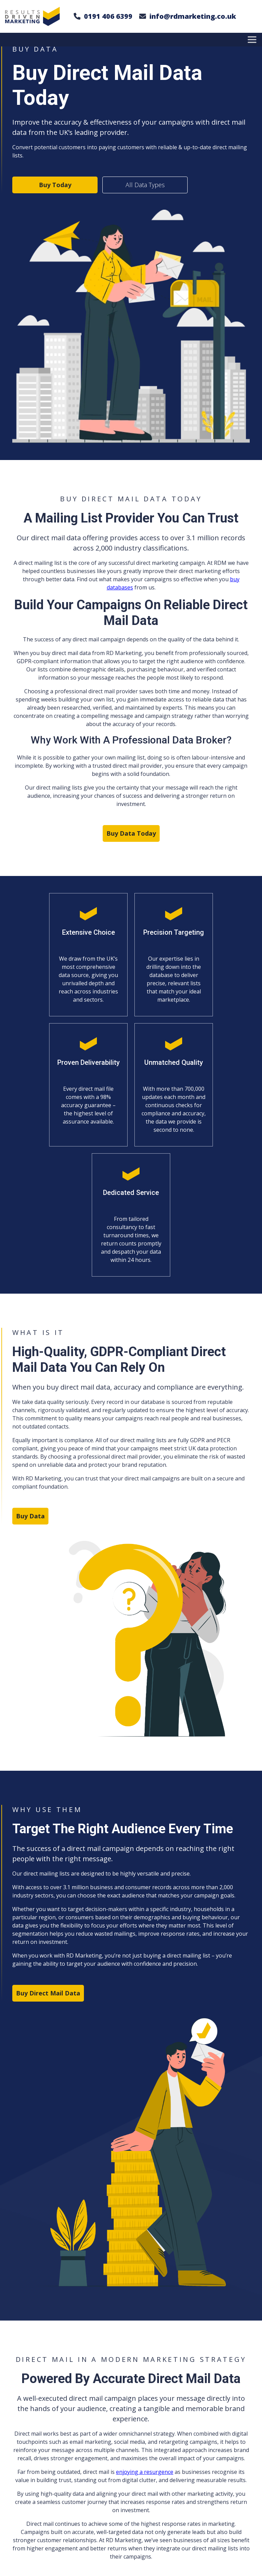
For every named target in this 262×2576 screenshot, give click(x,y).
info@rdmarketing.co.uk (192, 16)
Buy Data (30, 1516)
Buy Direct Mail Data (48, 1993)
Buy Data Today (131, 833)
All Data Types (145, 185)
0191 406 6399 (108, 16)
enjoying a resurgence (144, 2472)
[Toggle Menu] (253, 39)
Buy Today (55, 185)
